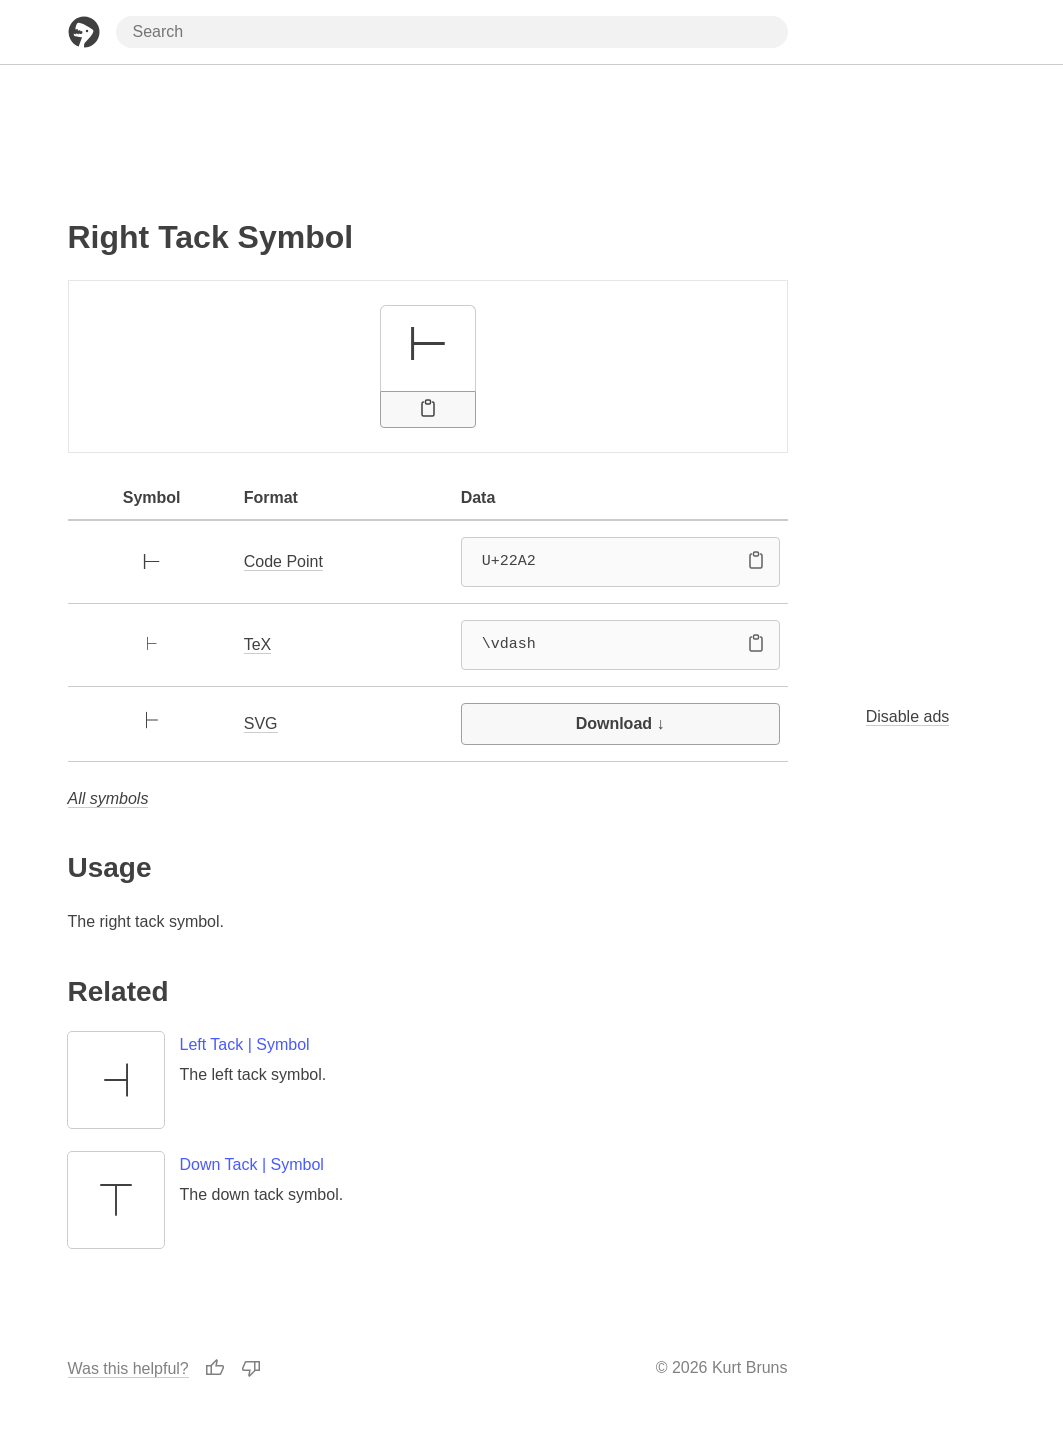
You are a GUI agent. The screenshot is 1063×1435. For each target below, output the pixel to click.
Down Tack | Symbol (252, 1164)
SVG (261, 723)
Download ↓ (620, 723)
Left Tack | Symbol (245, 1044)
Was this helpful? (128, 1368)
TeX (258, 644)
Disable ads (908, 716)
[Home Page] (84, 32)
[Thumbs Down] (251, 1368)
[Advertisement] (428, 133)
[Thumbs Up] (215, 1368)
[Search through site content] (452, 32)
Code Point (283, 561)
